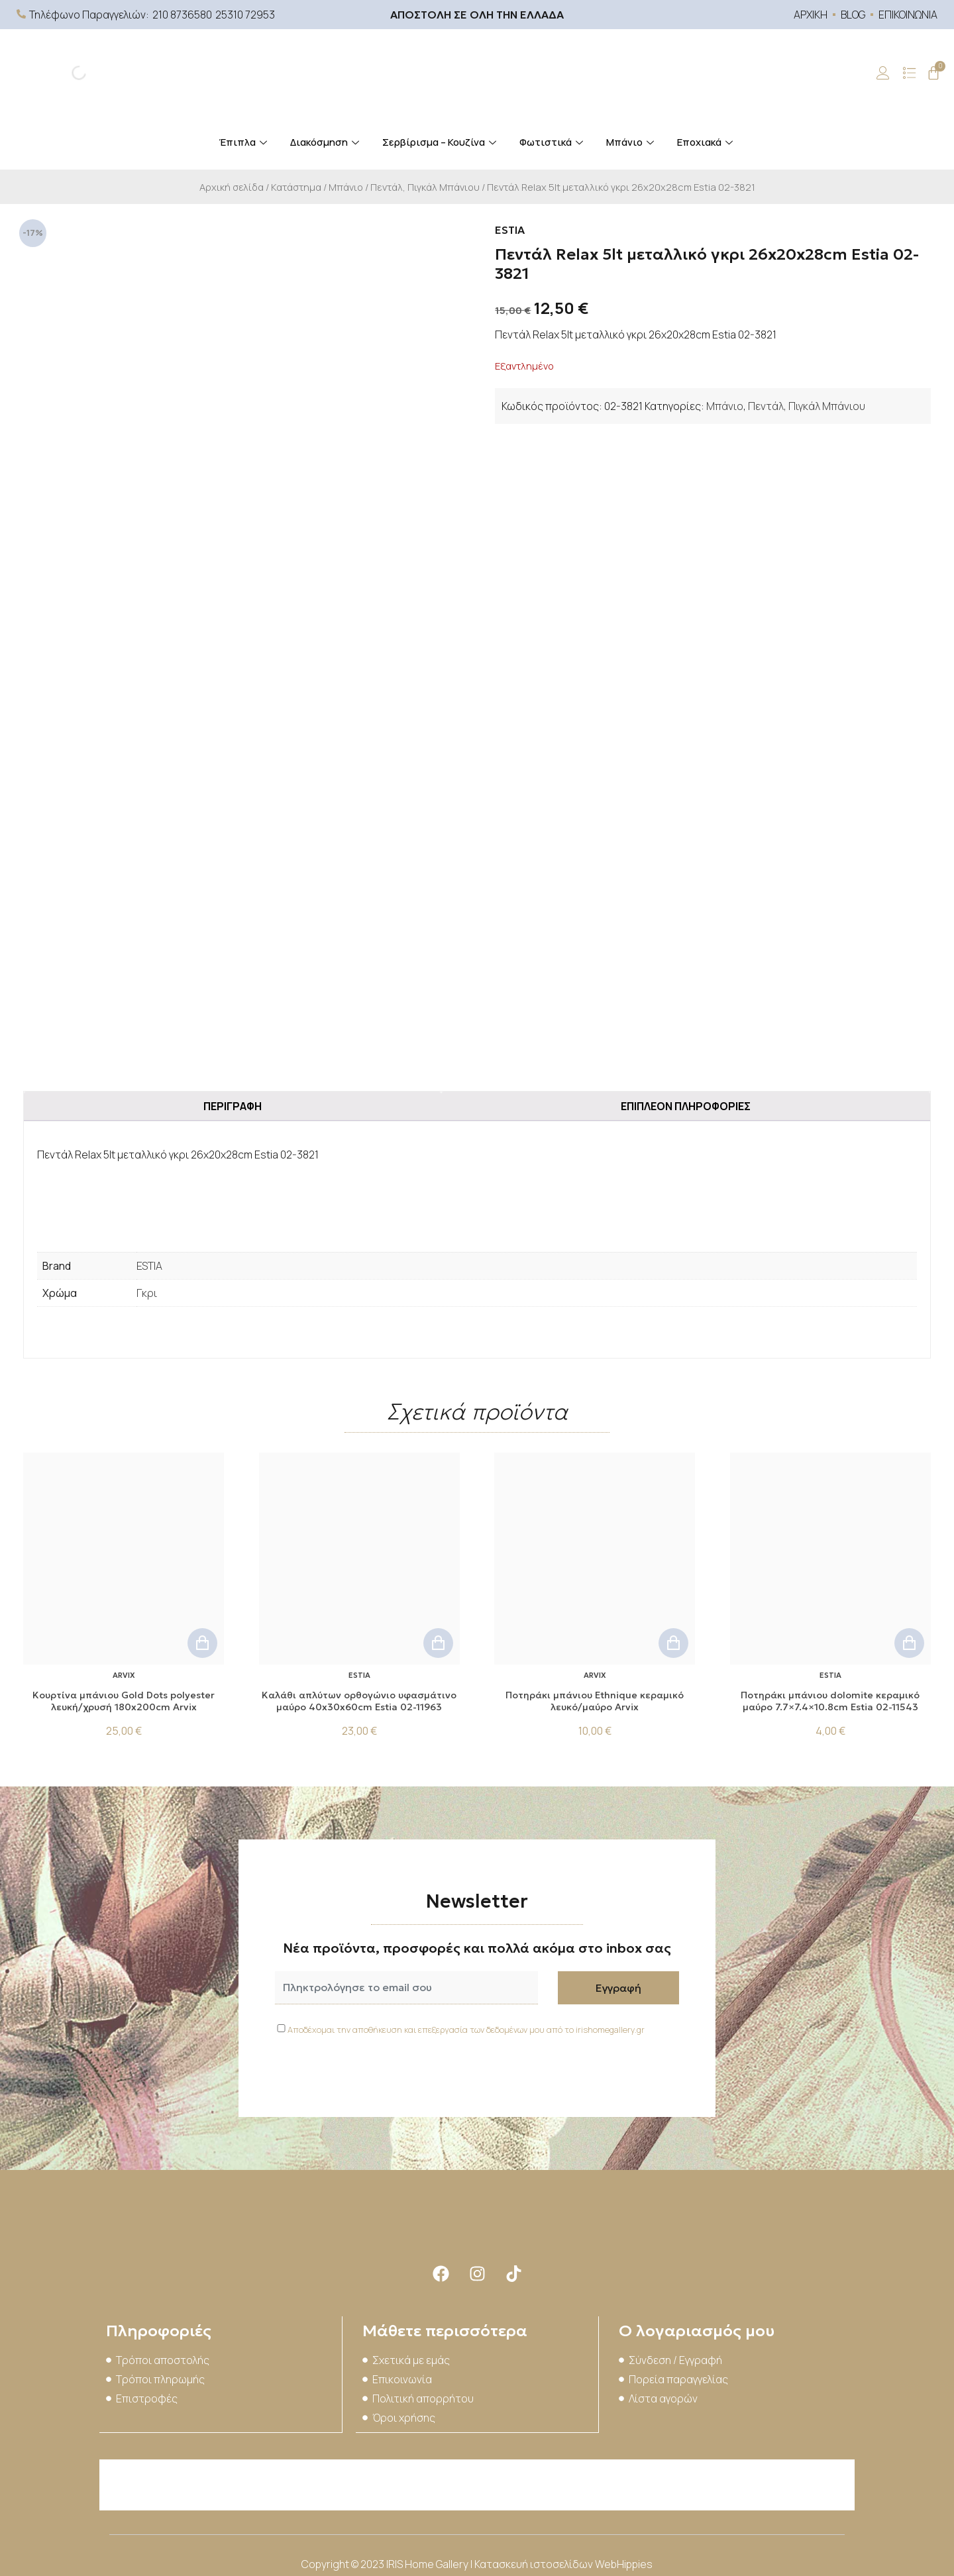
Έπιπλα (244, 142)
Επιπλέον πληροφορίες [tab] (686, 1106)
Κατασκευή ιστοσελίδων (534, 2562)
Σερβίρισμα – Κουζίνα (441, 142)
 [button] (202, 1643)
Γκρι (146, 1293)
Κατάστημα (296, 186)
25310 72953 (245, 14)
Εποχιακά (706, 142)
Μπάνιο (631, 142)
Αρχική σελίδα (231, 186)
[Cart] (933, 73)
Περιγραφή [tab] (232, 1106)
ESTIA (149, 1266)
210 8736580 (182, 14)
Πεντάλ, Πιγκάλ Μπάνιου (425, 186)
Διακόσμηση (326, 142)
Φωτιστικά (552, 142)
